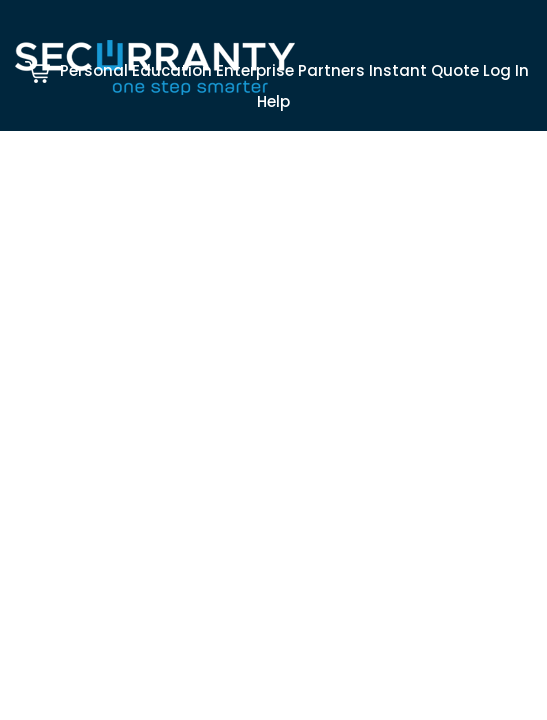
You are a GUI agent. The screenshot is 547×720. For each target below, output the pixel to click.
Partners (331, 70)
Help (273, 101)
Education (172, 70)
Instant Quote (424, 70)
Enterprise (255, 70)
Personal (94, 70)
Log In (506, 70)
